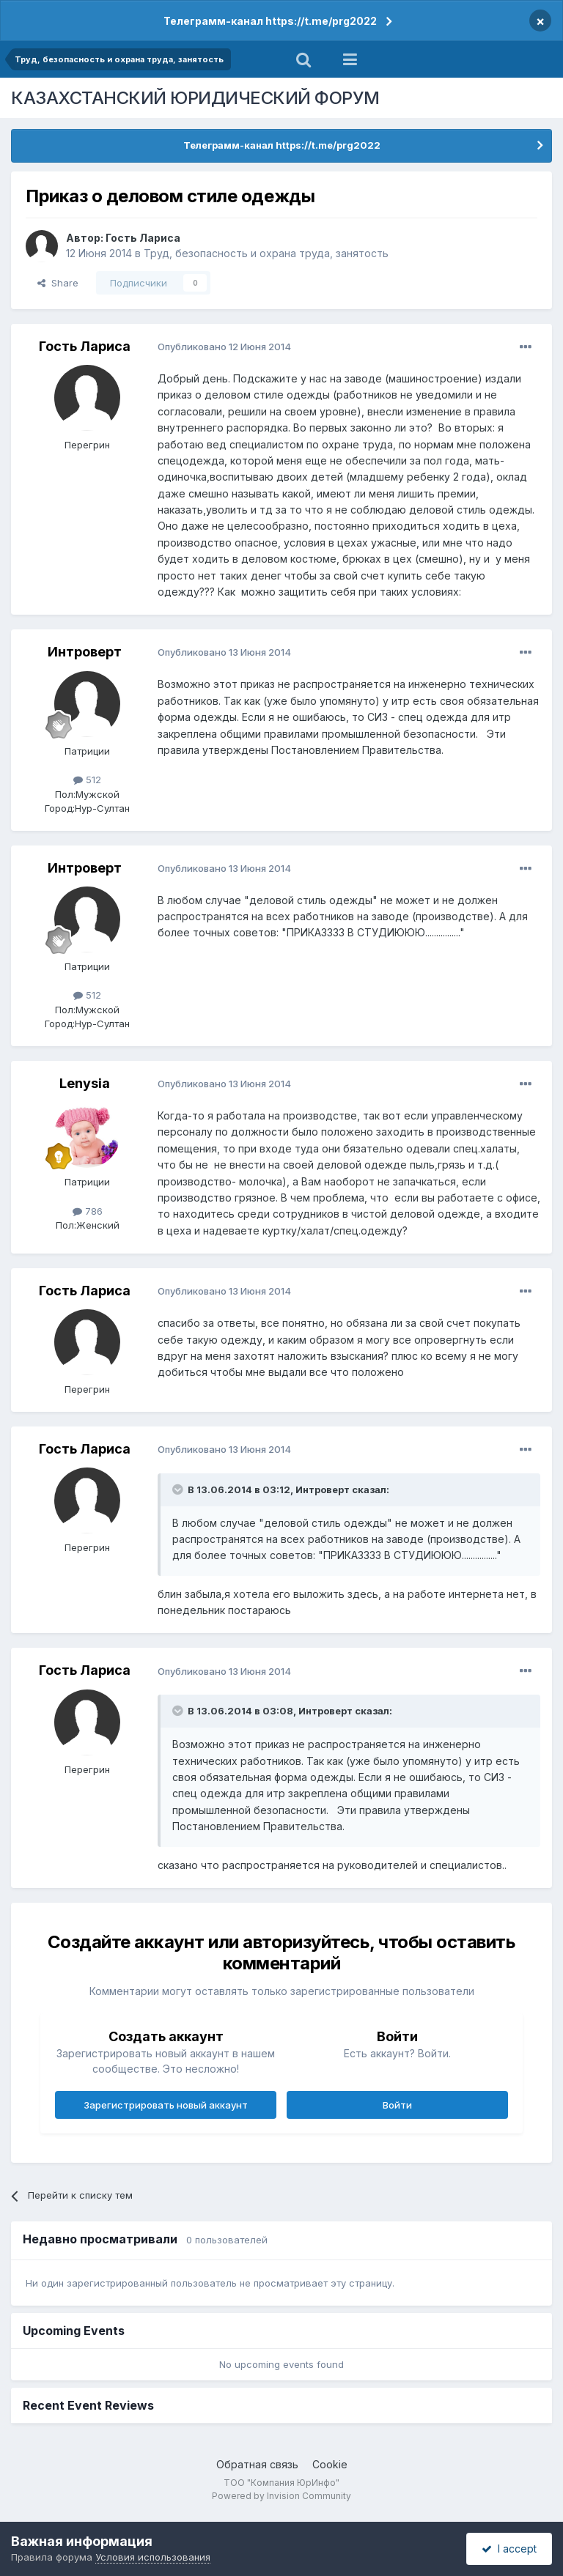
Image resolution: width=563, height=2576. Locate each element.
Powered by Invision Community (281, 2495)
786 (88, 1211)
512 (87, 779)
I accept (509, 2548)
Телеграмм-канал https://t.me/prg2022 (270, 21)
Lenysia (84, 1083)
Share (57, 283)
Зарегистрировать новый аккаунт (166, 2105)
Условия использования (152, 2557)
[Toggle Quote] (178, 1489)
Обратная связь (257, 2464)
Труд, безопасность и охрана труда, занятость (266, 253)
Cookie (329, 2464)
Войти (397, 2105)
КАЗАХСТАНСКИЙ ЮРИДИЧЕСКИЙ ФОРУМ (195, 97)
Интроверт (85, 651)
